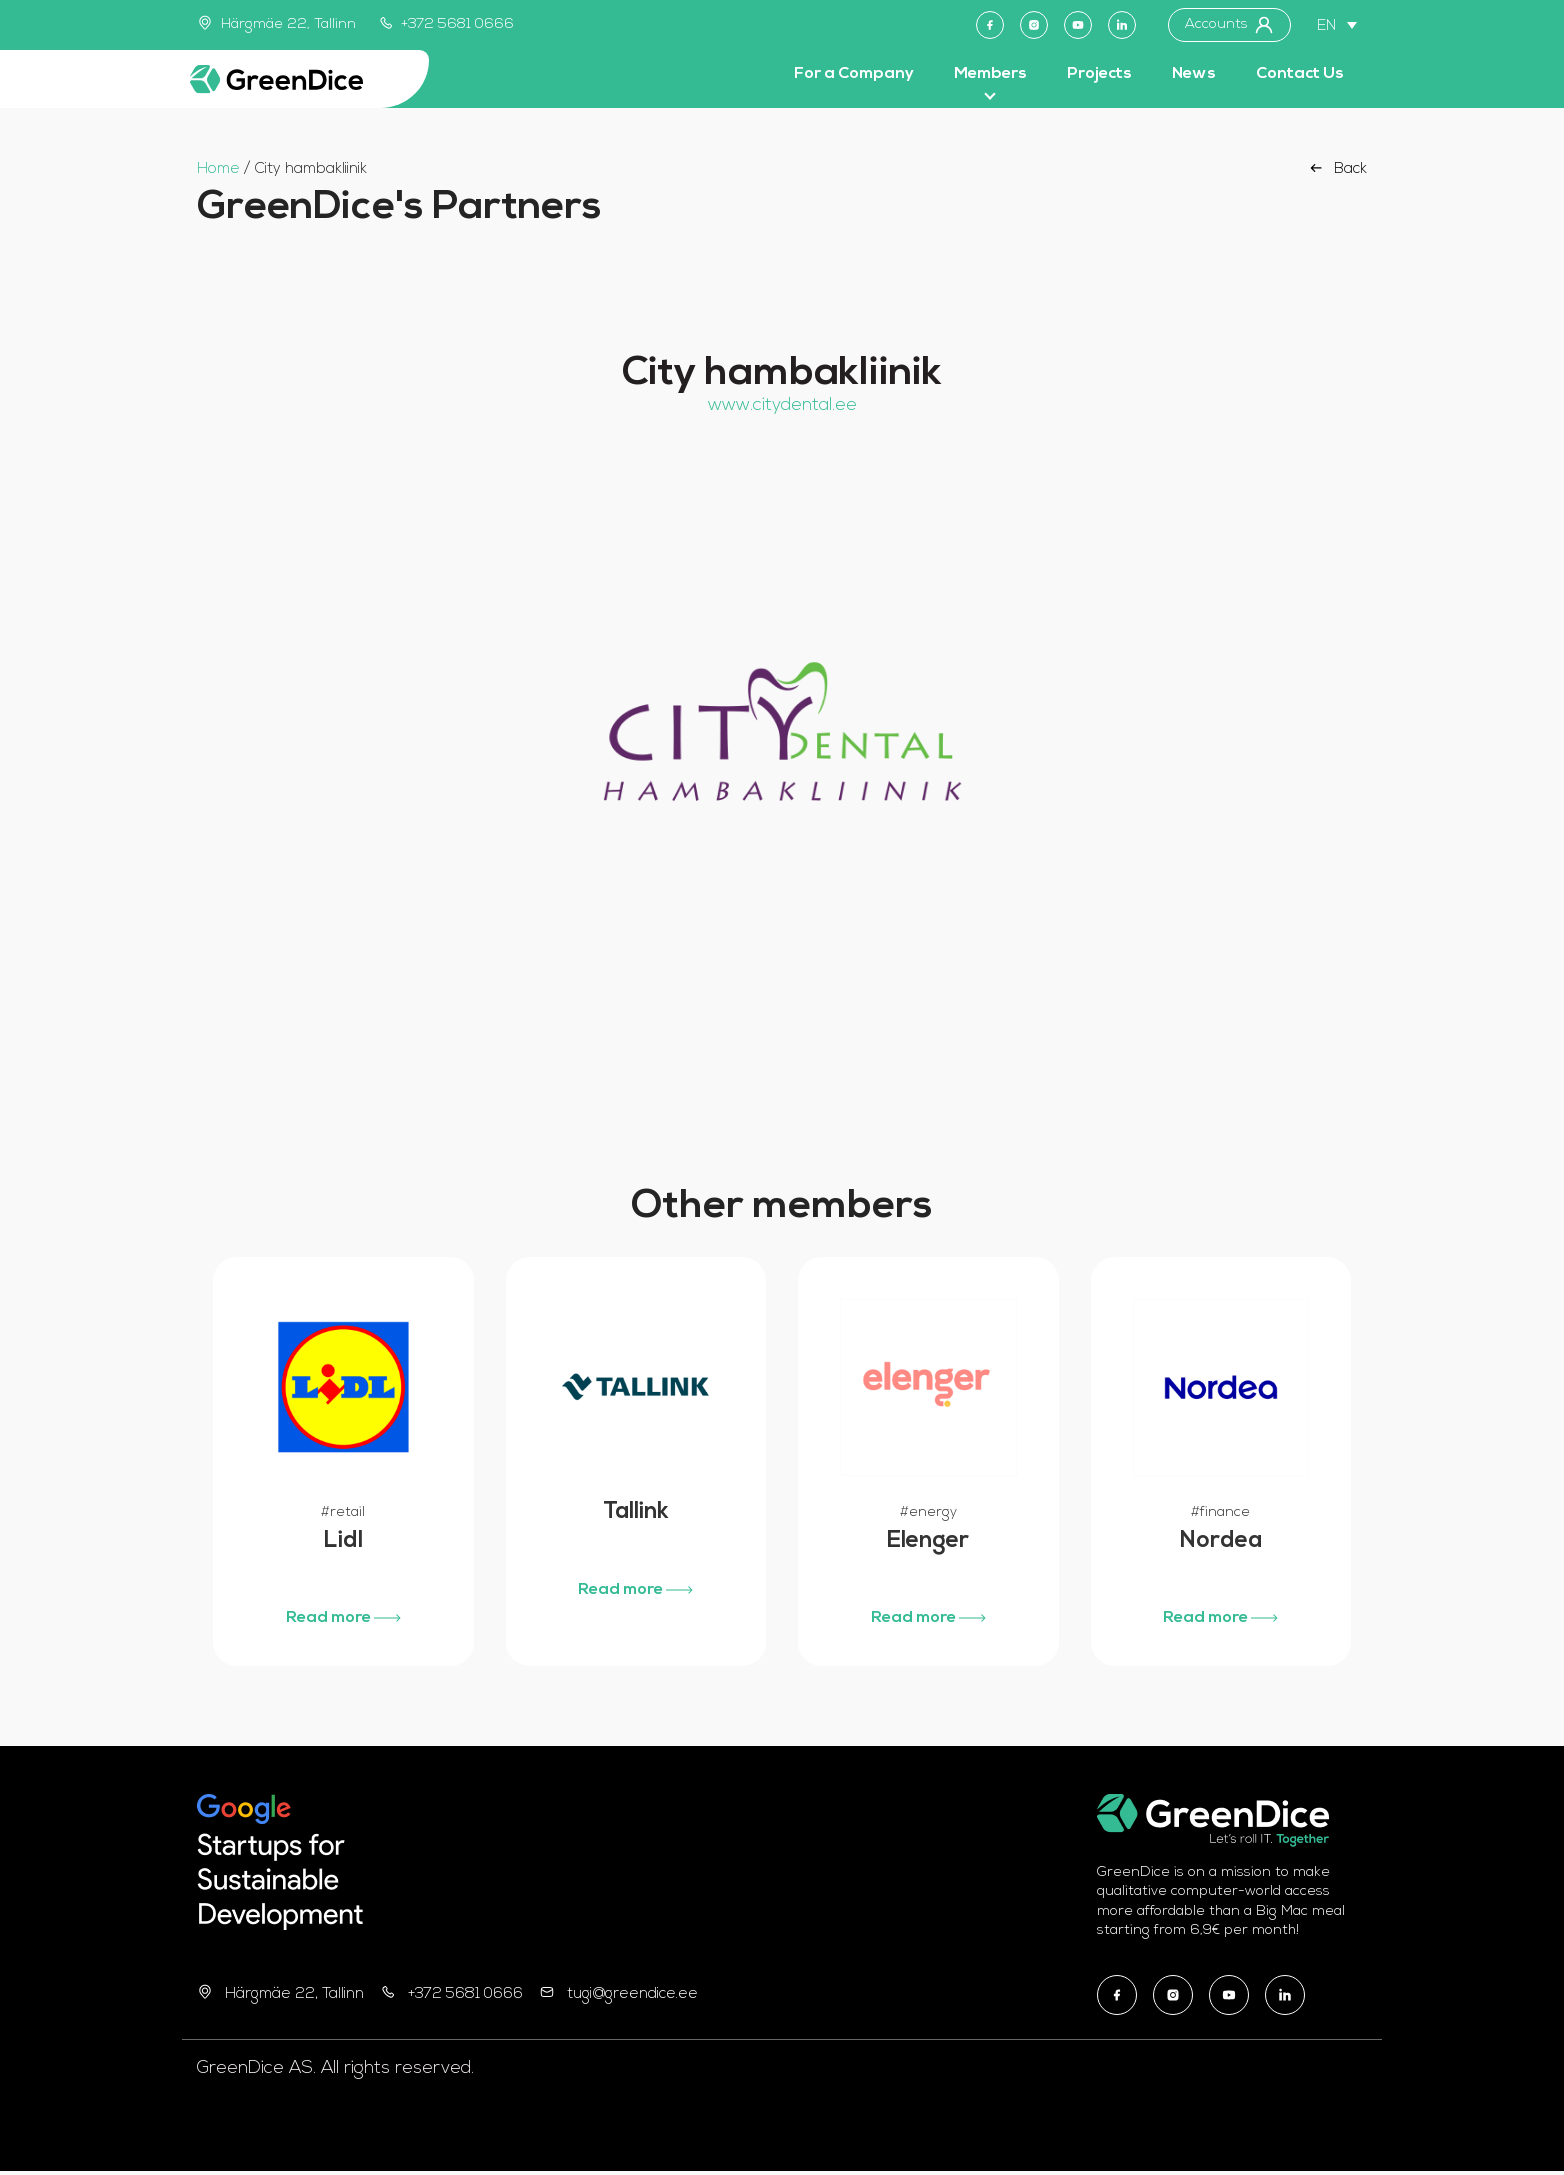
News (1194, 74)
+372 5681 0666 (447, 24)
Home (218, 169)
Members (990, 74)
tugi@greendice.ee (632, 1997)
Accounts (1229, 25)
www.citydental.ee (782, 405)
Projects (1099, 74)
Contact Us (1300, 74)
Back (1336, 168)
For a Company (854, 74)
